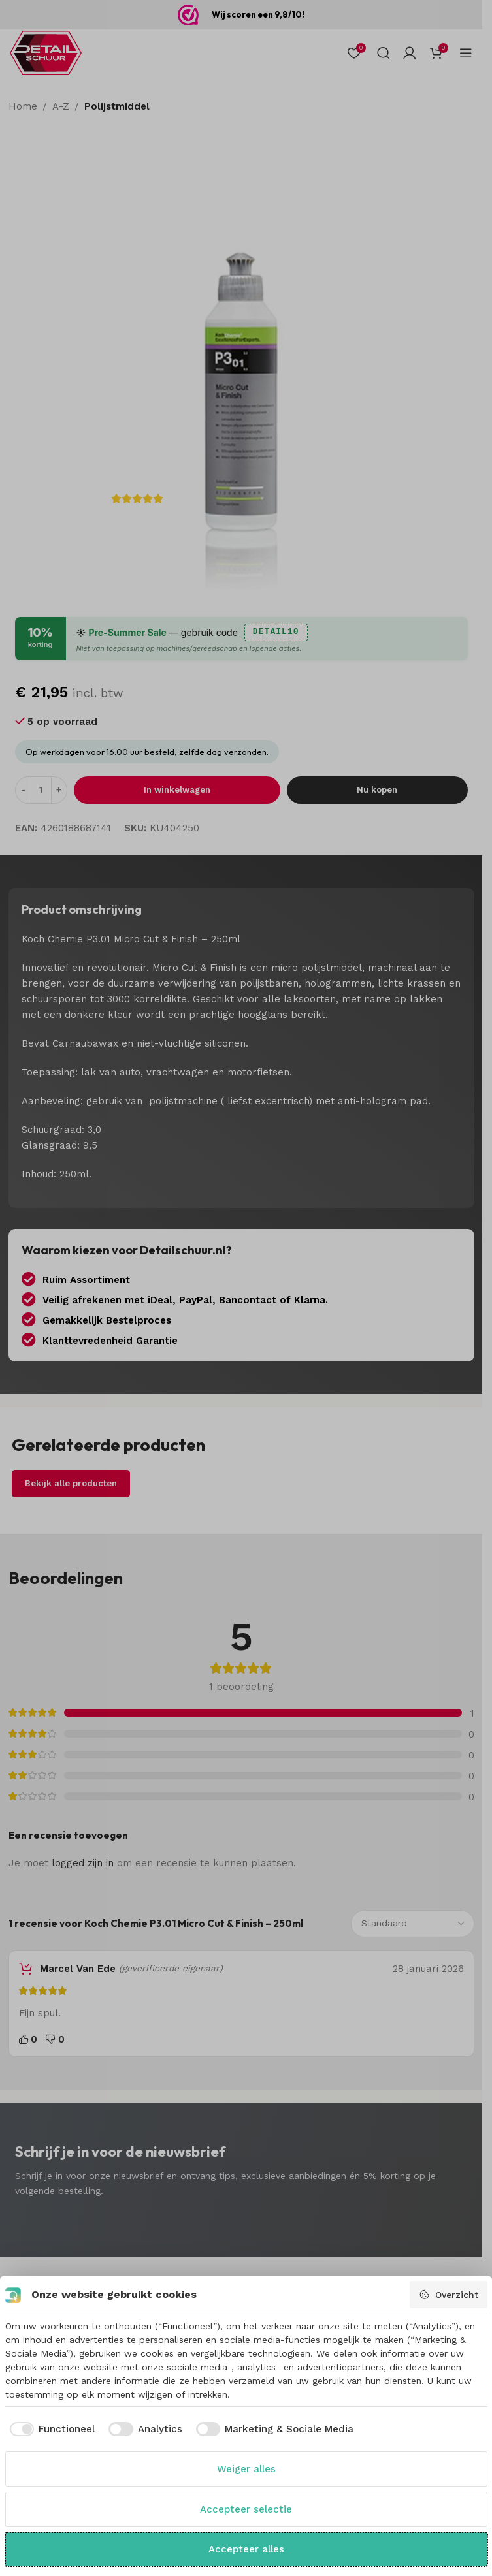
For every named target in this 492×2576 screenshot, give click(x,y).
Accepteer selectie (246, 2509)
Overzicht (448, 2294)
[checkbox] (50, 2429)
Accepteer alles (246, 2549)
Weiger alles (246, 2469)
